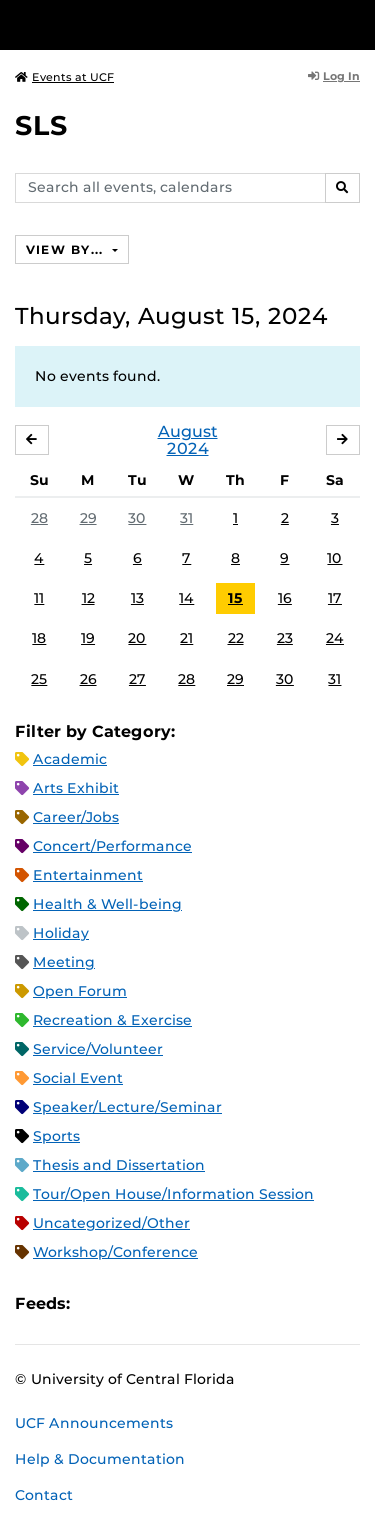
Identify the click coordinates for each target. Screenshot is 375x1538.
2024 (188, 448)
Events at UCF (64, 77)
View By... (67, 249)
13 (137, 598)
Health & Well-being (107, 904)
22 (236, 638)
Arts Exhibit (76, 788)
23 (285, 638)
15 (235, 598)
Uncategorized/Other (111, 1223)
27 (137, 679)
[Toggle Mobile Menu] (355, 23)
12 (88, 598)
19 (88, 638)
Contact (44, 1495)
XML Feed (198, 1303)
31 (186, 518)
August (188, 431)
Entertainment (88, 875)
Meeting (64, 962)
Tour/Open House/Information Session (173, 1194)
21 (186, 638)
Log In (334, 76)
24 (335, 638)
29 (88, 518)
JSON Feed (232, 1303)
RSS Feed (164, 1303)
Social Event (78, 1078)
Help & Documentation (100, 1459)
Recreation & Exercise (112, 1020)
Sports (56, 1136)
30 (137, 518)
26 (88, 679)
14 (186, 598)
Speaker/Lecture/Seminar (127, 1107)
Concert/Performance (112, 846)
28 (39, 518)
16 (285, 598)
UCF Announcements (94, 1423)
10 (334, 558)
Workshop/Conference (115, 1252)
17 (335, 598)
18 (39, 638)
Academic (70, 759)
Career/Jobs (76, 817)
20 (137, 638)
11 (39, 598)
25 (39, 679)
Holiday (61, 933)
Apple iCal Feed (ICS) (96, 1303)
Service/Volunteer (98, 1049)
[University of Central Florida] (152, 24)
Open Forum (80, 991)
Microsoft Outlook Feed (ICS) (130, 1303)
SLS (41, 125)
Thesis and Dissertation (119, 1165)
